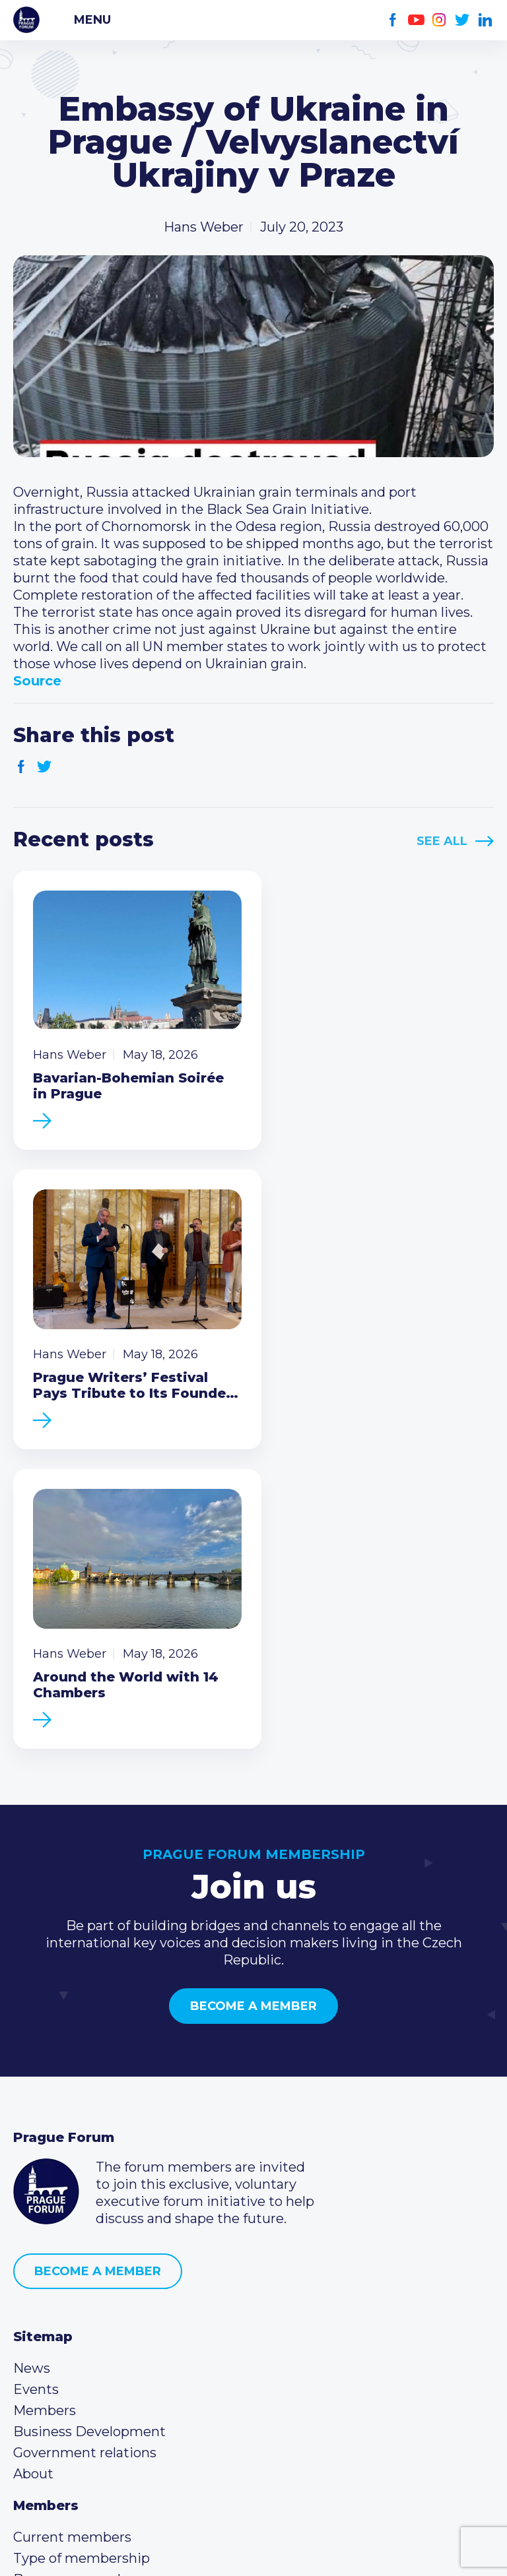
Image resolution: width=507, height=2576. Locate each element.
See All (442, 841)
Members (44, 2087)
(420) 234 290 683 (87, 2340)
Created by (253, 2550)
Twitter (462, 20)
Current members (72, 2214)
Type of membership (81, 2235)
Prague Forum (26, 20)
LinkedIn (485, 20)
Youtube (416, 20)
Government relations (84, 2129)
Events (36, 2066)
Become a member (253, 1683)
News (31, 2045)
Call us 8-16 (48, 2319)
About (33, 2150)
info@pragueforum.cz (100, 2362)
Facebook (393, 20)
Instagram (439, 20)
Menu (92, 20)
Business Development (89, 2108)
